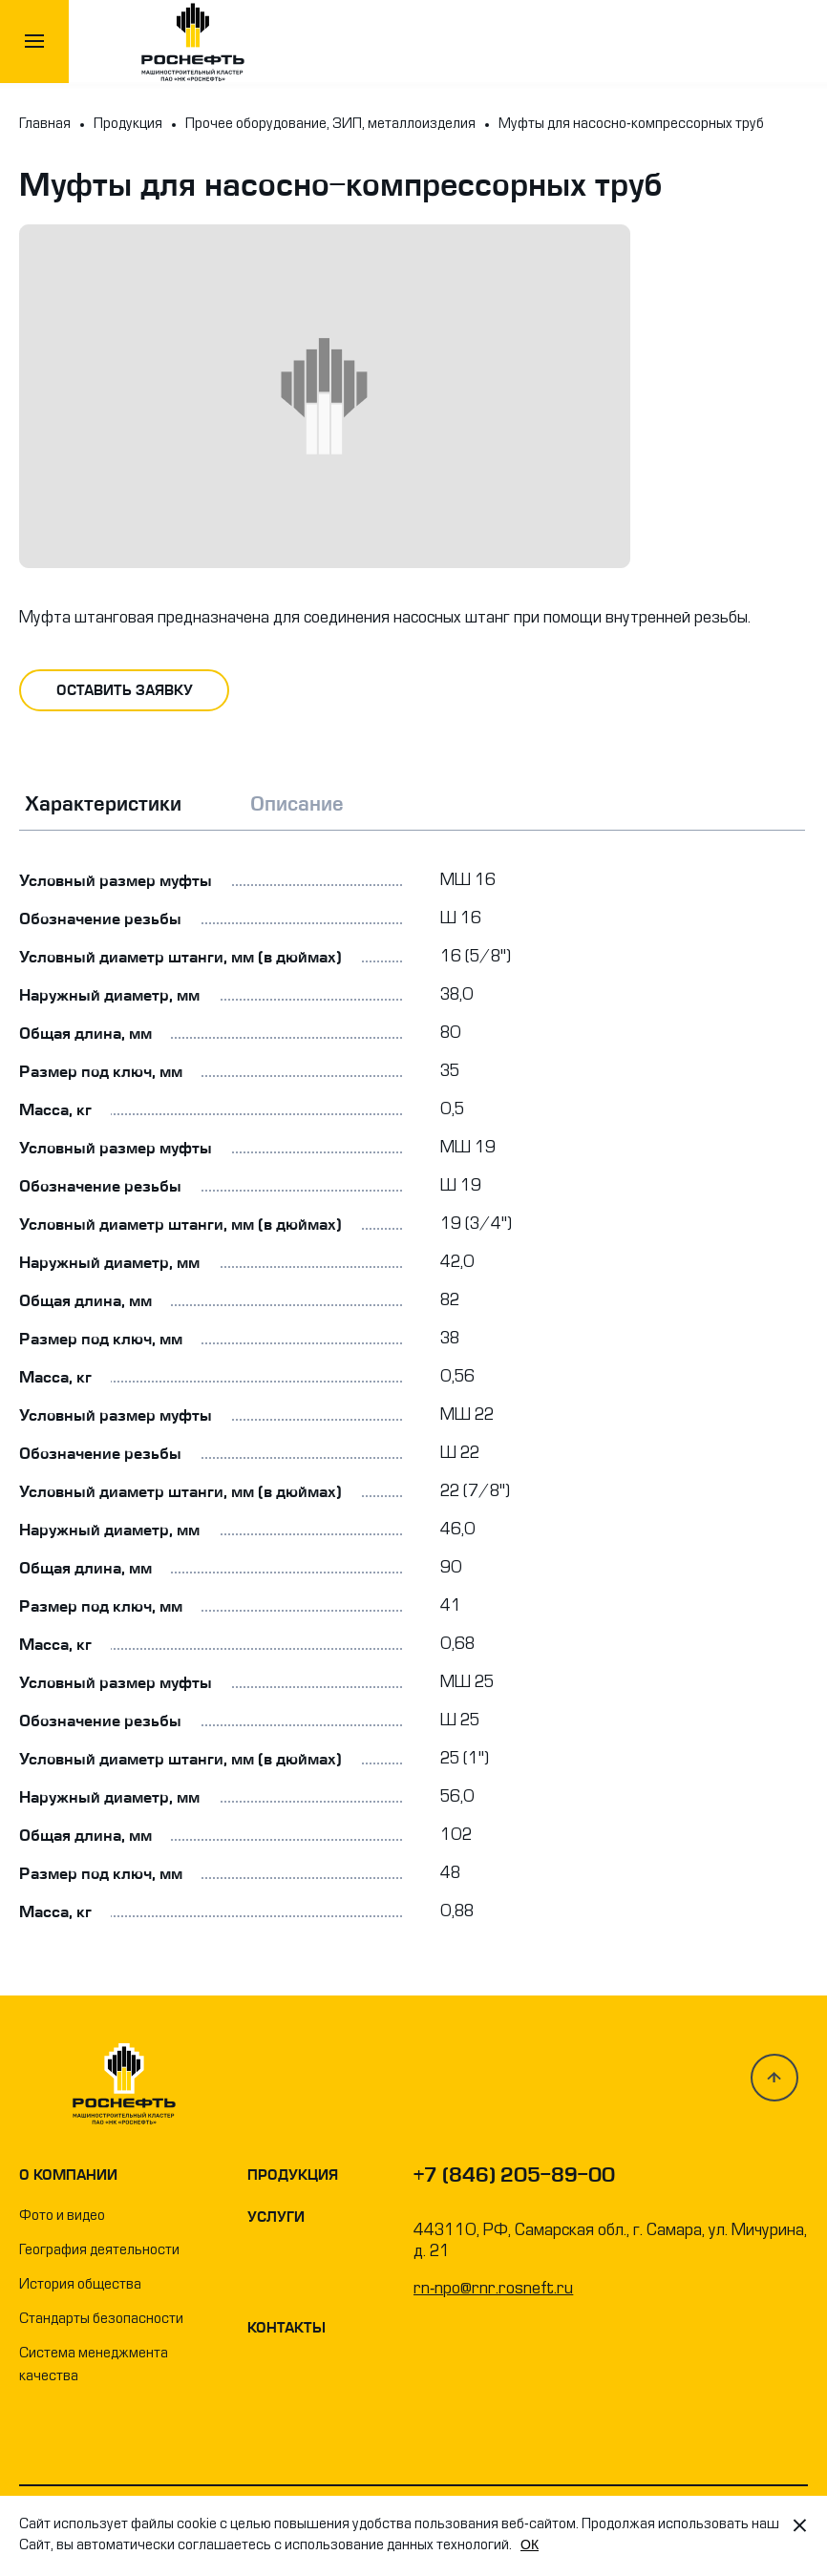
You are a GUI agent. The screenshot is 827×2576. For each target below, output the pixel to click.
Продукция (292, 2175)
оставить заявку (124, 690)
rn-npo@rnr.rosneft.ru (493, 2289)
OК (529, 2544)
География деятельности (99, 2251)
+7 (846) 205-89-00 (514, 2175)
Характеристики (103, 803)
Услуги (276, 2217)
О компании (68, 2175)
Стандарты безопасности (101, 2319)
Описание (297, 803)
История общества (80, 2285)
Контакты (286, 2327)
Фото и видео (62, 2216)
